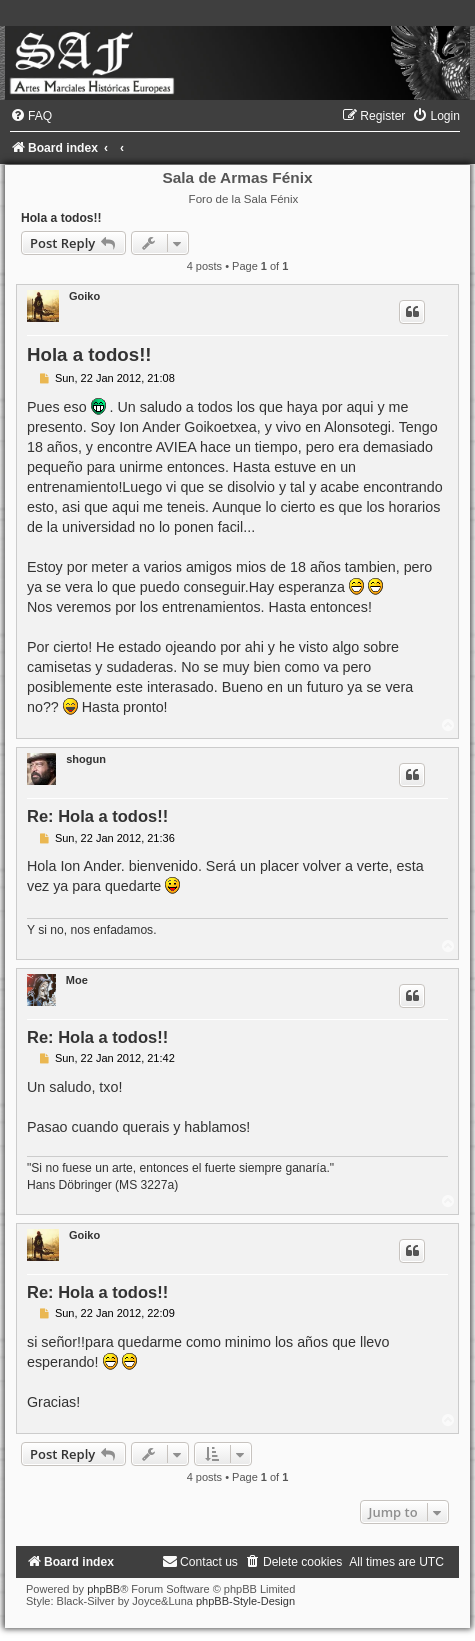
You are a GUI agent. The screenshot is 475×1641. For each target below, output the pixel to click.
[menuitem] (31, 116)
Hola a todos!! (61, 218)
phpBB (103, 1589)
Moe (77, 980)
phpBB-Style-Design (245, 1601)
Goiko (84, 296)
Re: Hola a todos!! (97, 816)
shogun (86, 759)
